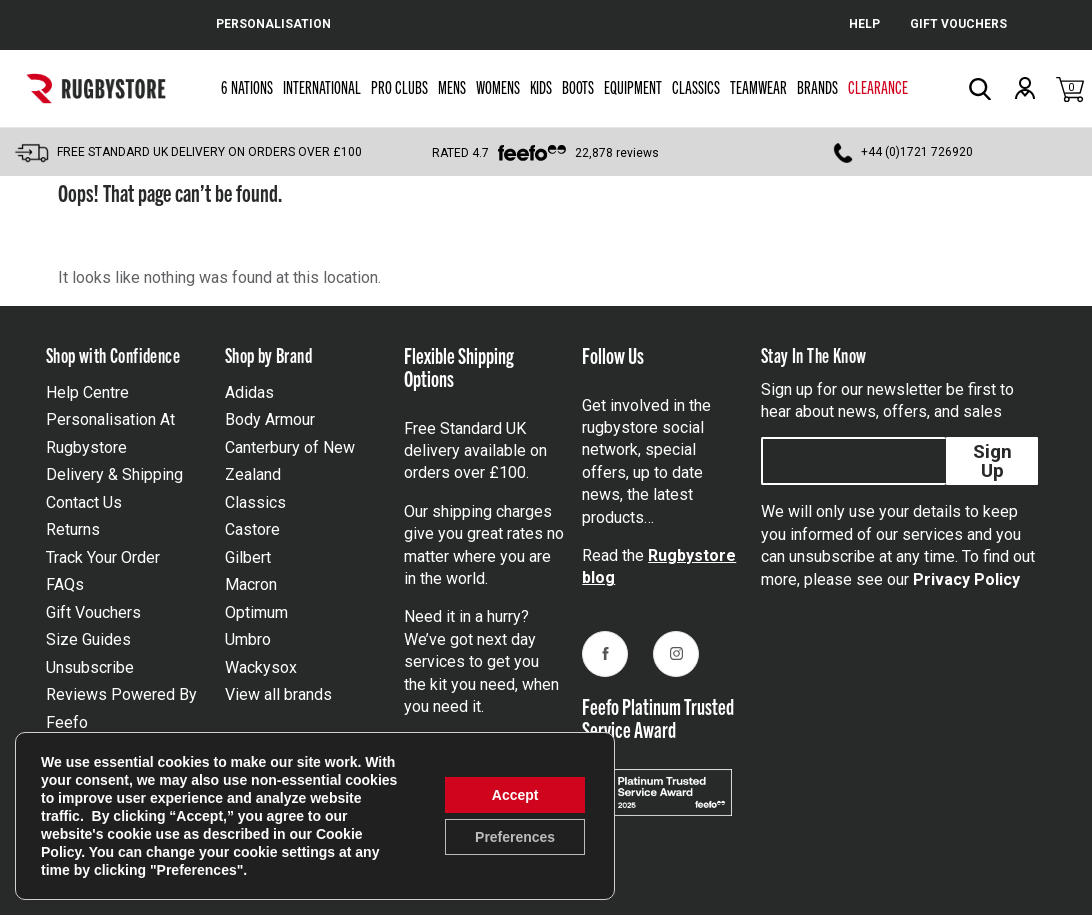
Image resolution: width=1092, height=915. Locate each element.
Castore (252, 529)
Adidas (249, 392)
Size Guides (88, 639)
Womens (498, 86)
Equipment (633, 86)
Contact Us (84, 502)
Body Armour (270, 419)
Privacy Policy (966, 579)
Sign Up (992, 461)
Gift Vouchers (93, 612)
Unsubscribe (90, 667)
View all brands (278, 694)
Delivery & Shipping (114, 474)
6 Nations (247, 86)
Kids (541, 86)
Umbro (248, 639)
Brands (817, 86)
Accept (515, 795)
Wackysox (261, 667)
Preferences (515, 837)
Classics (696, 86)
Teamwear (758, 86)
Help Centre (87, 392)
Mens (452, 86)
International (322, 86)
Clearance (878, 86)
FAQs (65, 584)
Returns (73, 529)
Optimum (256, 612)
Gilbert (248, 557)
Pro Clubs (399, 86)
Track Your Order (103, 557)
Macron (251, 584)
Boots (578, 86)
